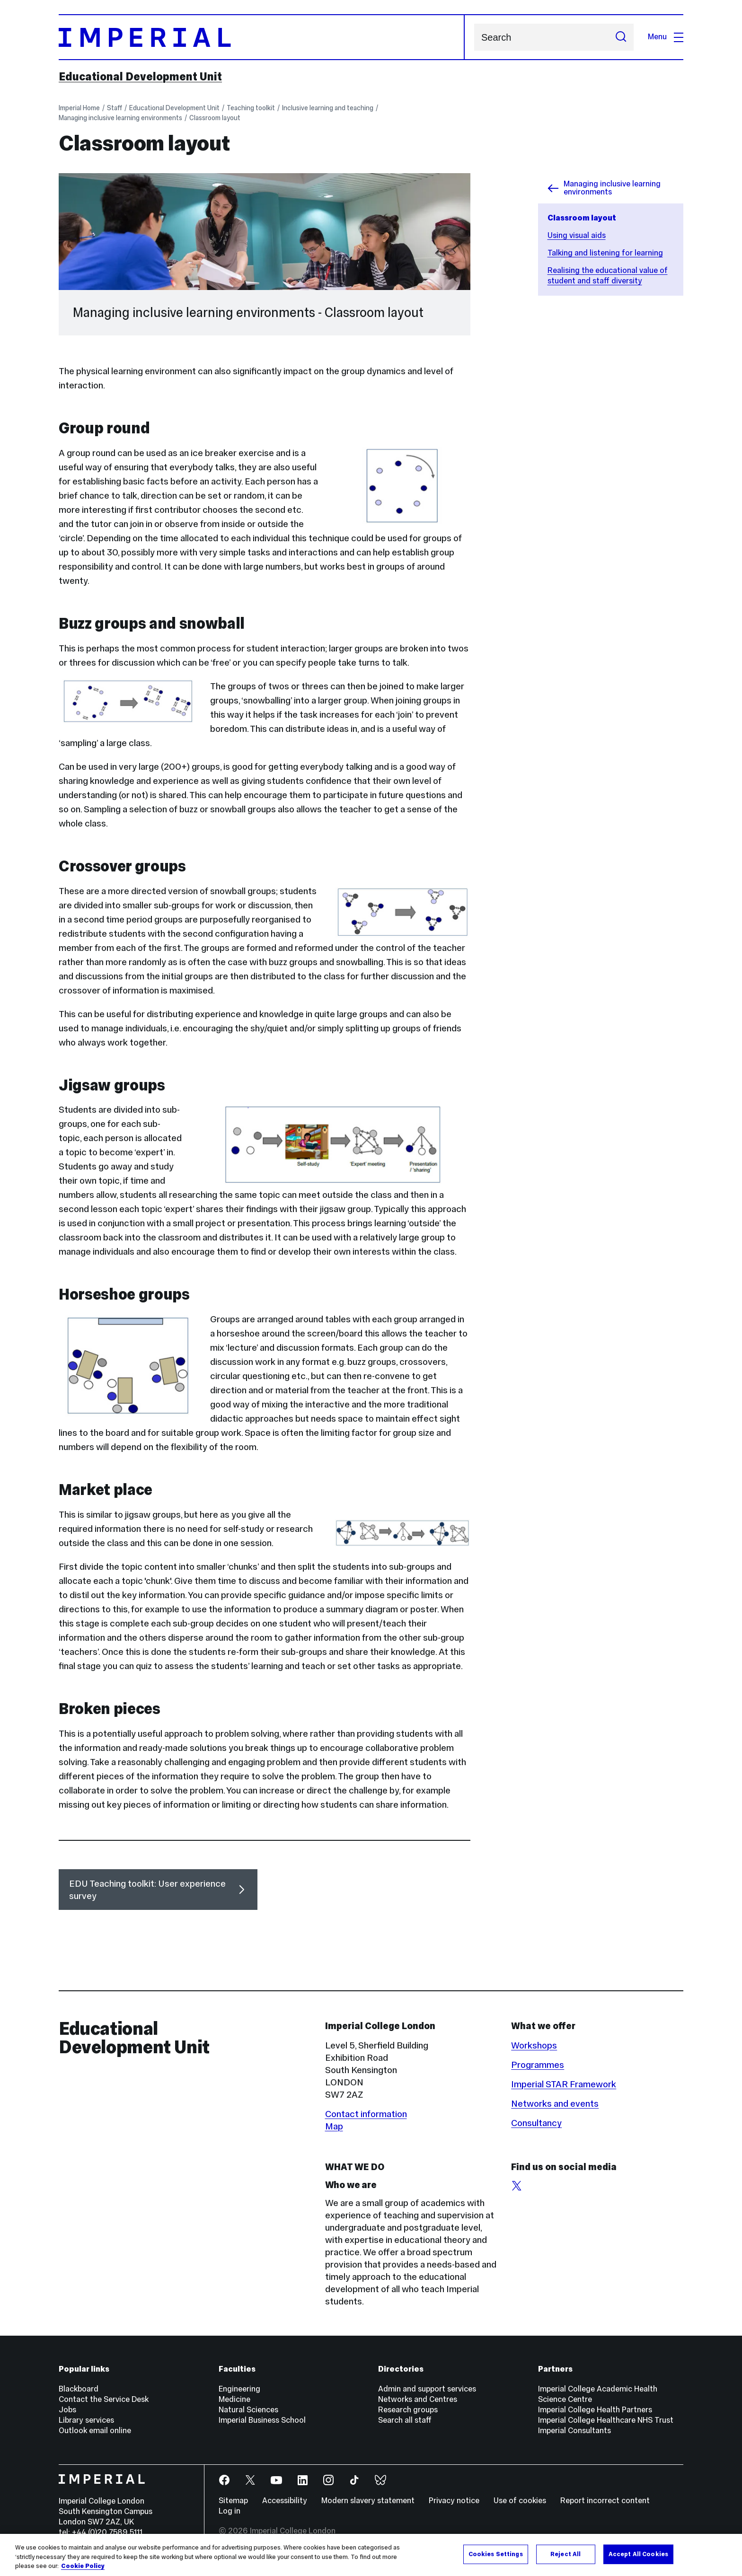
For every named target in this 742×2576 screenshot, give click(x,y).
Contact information (366, 2113)
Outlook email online (95, 2430)
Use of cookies (520, 2501)
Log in (229, 2511)
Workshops (534, 2045)
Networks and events (555, 2103)
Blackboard (78, 2389)
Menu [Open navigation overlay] (665, 37)
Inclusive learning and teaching (327, 108)
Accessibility (284, 2501)
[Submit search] (621, 37)
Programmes (537, 2064)
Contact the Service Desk (104, 2399)
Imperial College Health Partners (595, 2410)
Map (334, 2126)
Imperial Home (79, 108)
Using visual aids (577, 235)
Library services (86, 2420)
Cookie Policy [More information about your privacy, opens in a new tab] (83, 2566)
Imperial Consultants (574, 2430)
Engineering (239, 2389)
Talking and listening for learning (605, 253)
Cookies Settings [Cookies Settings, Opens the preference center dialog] (495, 2554)
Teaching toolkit (251, 108)
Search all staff (405, 2420)
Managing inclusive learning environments (120, 118)
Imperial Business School (262, 2420)
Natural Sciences (248, 2410)
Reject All (565, 2554)
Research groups (408, 2410)
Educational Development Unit (140, 76)
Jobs (67, 2410)
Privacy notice (454, 2501)
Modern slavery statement (368, 2501)
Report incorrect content (605, 2501)
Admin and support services (427, 2389)
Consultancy (536, 2122)
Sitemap (233, 2501)
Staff (114, 108)
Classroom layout (214, 118)
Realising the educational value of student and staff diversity (608, 275)
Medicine (234, 2399)
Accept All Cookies (638, 2554)
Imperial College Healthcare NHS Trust (605, 2420)
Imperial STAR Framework (563, 2084)
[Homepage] (262, 37)
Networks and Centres (417, 2399)
